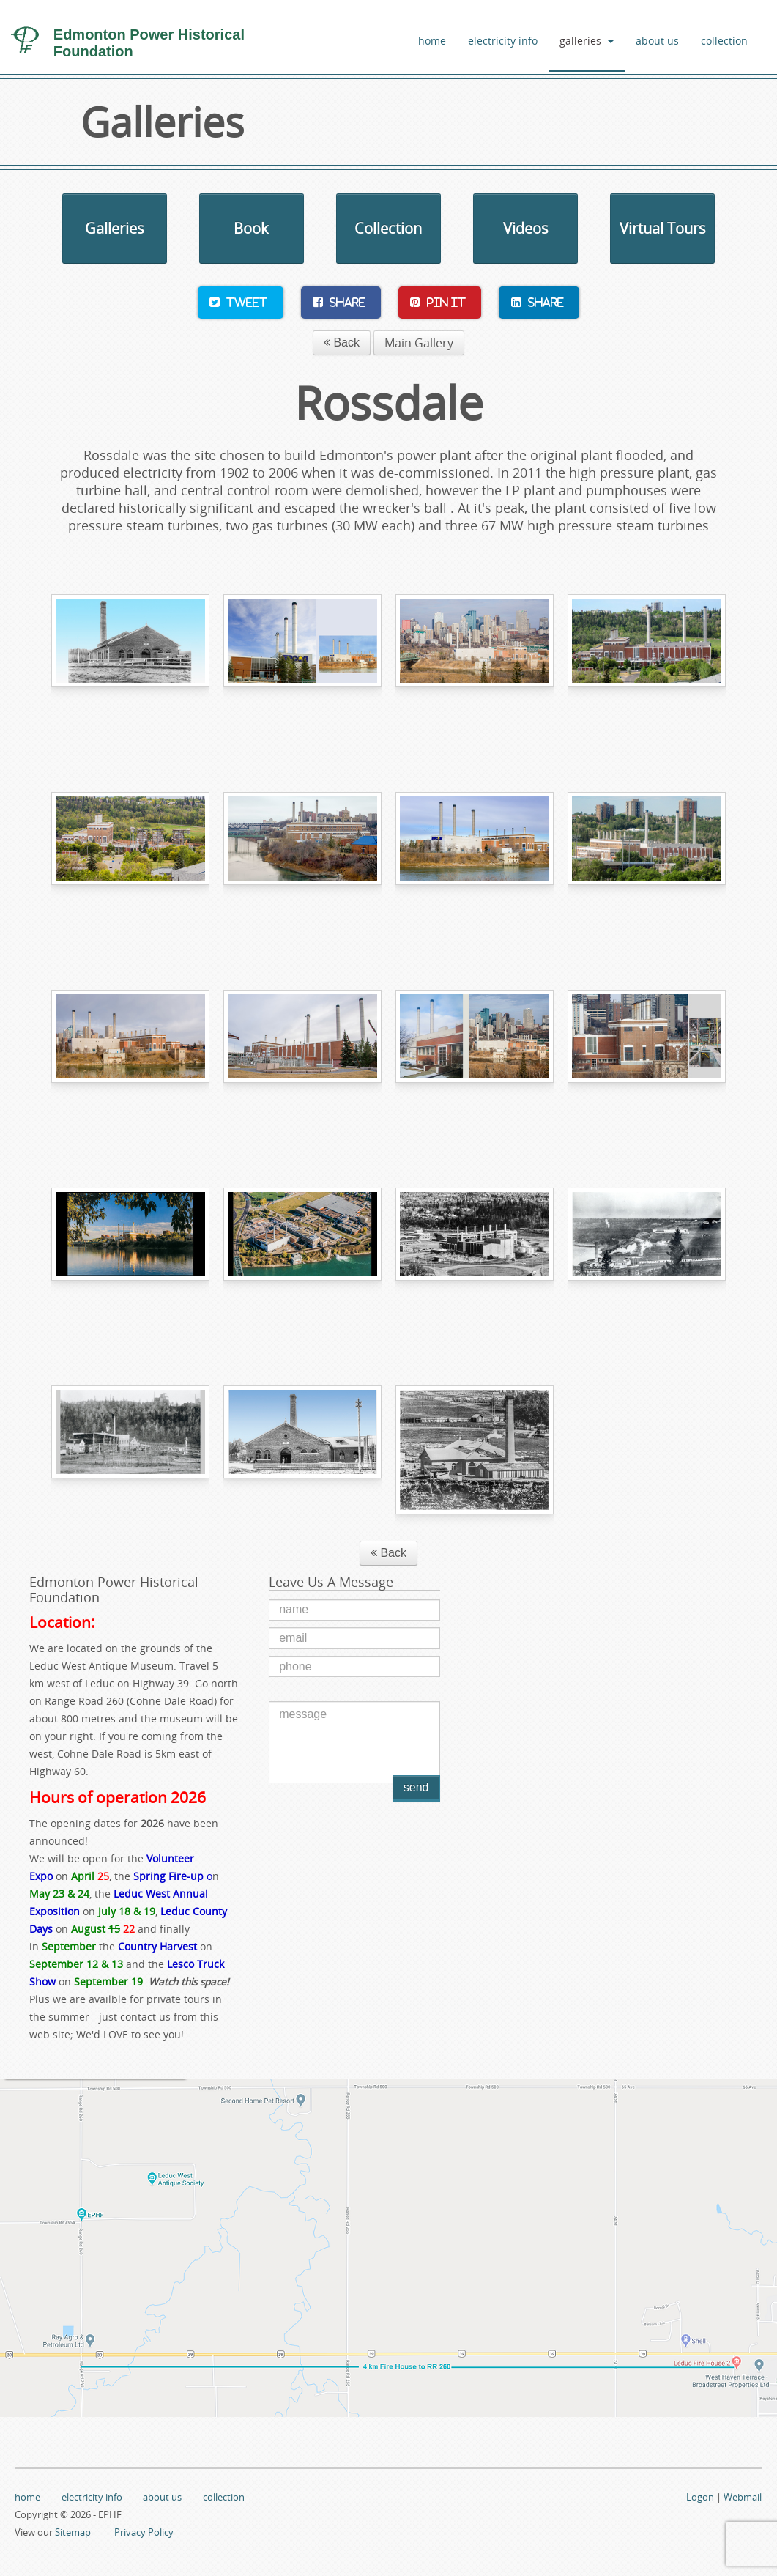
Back (342, 342)
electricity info (503, 41)
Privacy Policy (144, 2532)
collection (724, 41)
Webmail (743, 2496)
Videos (526, 228)
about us (657, 41)
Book (251, 228)
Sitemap (73, 2532)
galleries (586, 41)
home (432, 41)
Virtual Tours (663, 228)
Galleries (114, 228)
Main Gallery (418, 343)
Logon (700, 2496)
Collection (388, 228)
